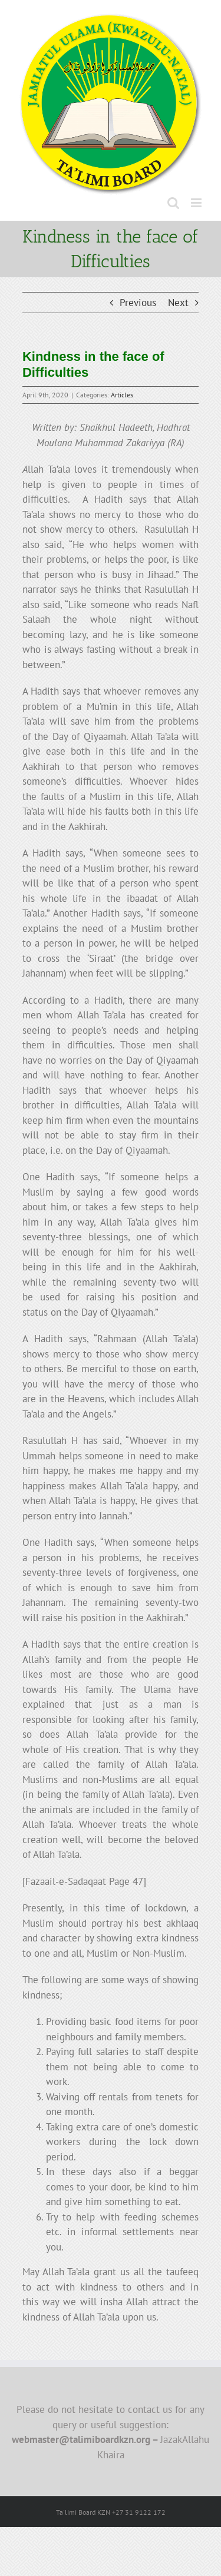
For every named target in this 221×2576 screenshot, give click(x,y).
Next (178, 302)
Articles (122, 394)
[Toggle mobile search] (173, 203)
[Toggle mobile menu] (197, 203)
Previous (138, 302)
